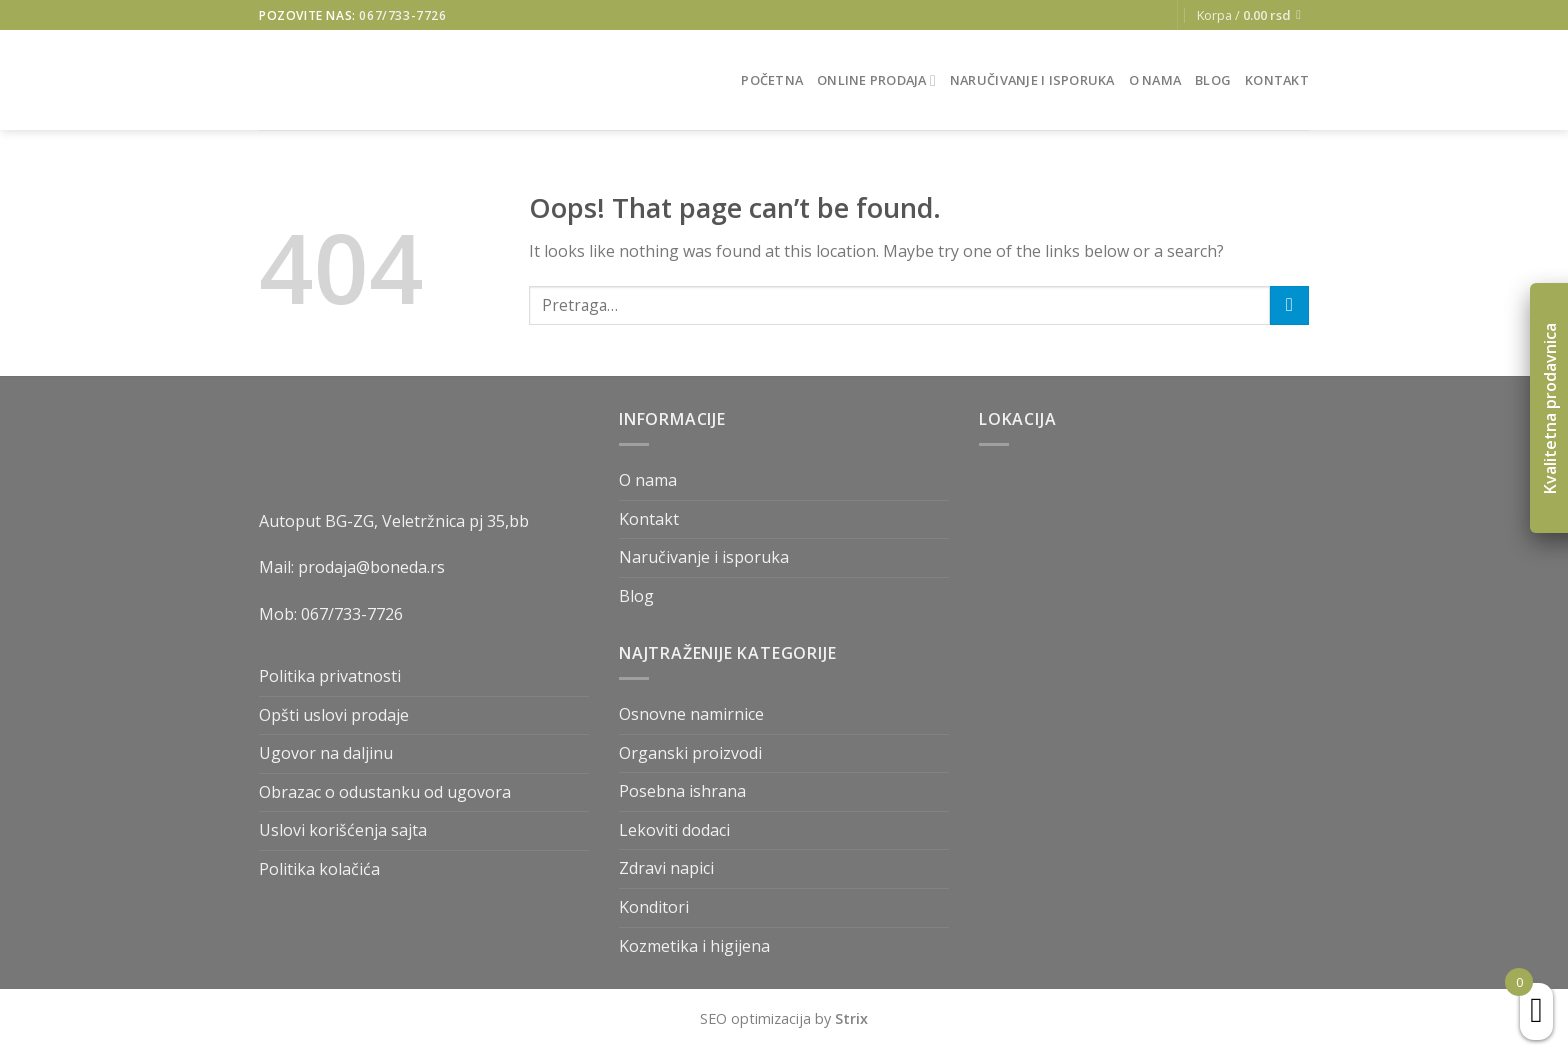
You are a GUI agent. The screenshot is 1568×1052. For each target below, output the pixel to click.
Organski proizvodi (690, 753)
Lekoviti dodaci (674, 830)
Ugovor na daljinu (326, 753)
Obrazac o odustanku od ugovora (385, 792)
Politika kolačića (319, 869)
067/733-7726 (402, 15)
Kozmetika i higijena (694, 946)
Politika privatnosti (330, 676)
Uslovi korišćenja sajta (343, 830)
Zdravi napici (666, 868)
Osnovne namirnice (691, 714)
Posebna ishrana (682, 791)
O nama (1155, 80)
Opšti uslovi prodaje (334, 715)
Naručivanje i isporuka (1032, 80)
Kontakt (1277, 80)
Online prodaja (876, 80)
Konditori (654, 907)
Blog (1213, 80)
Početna (772, 80)
